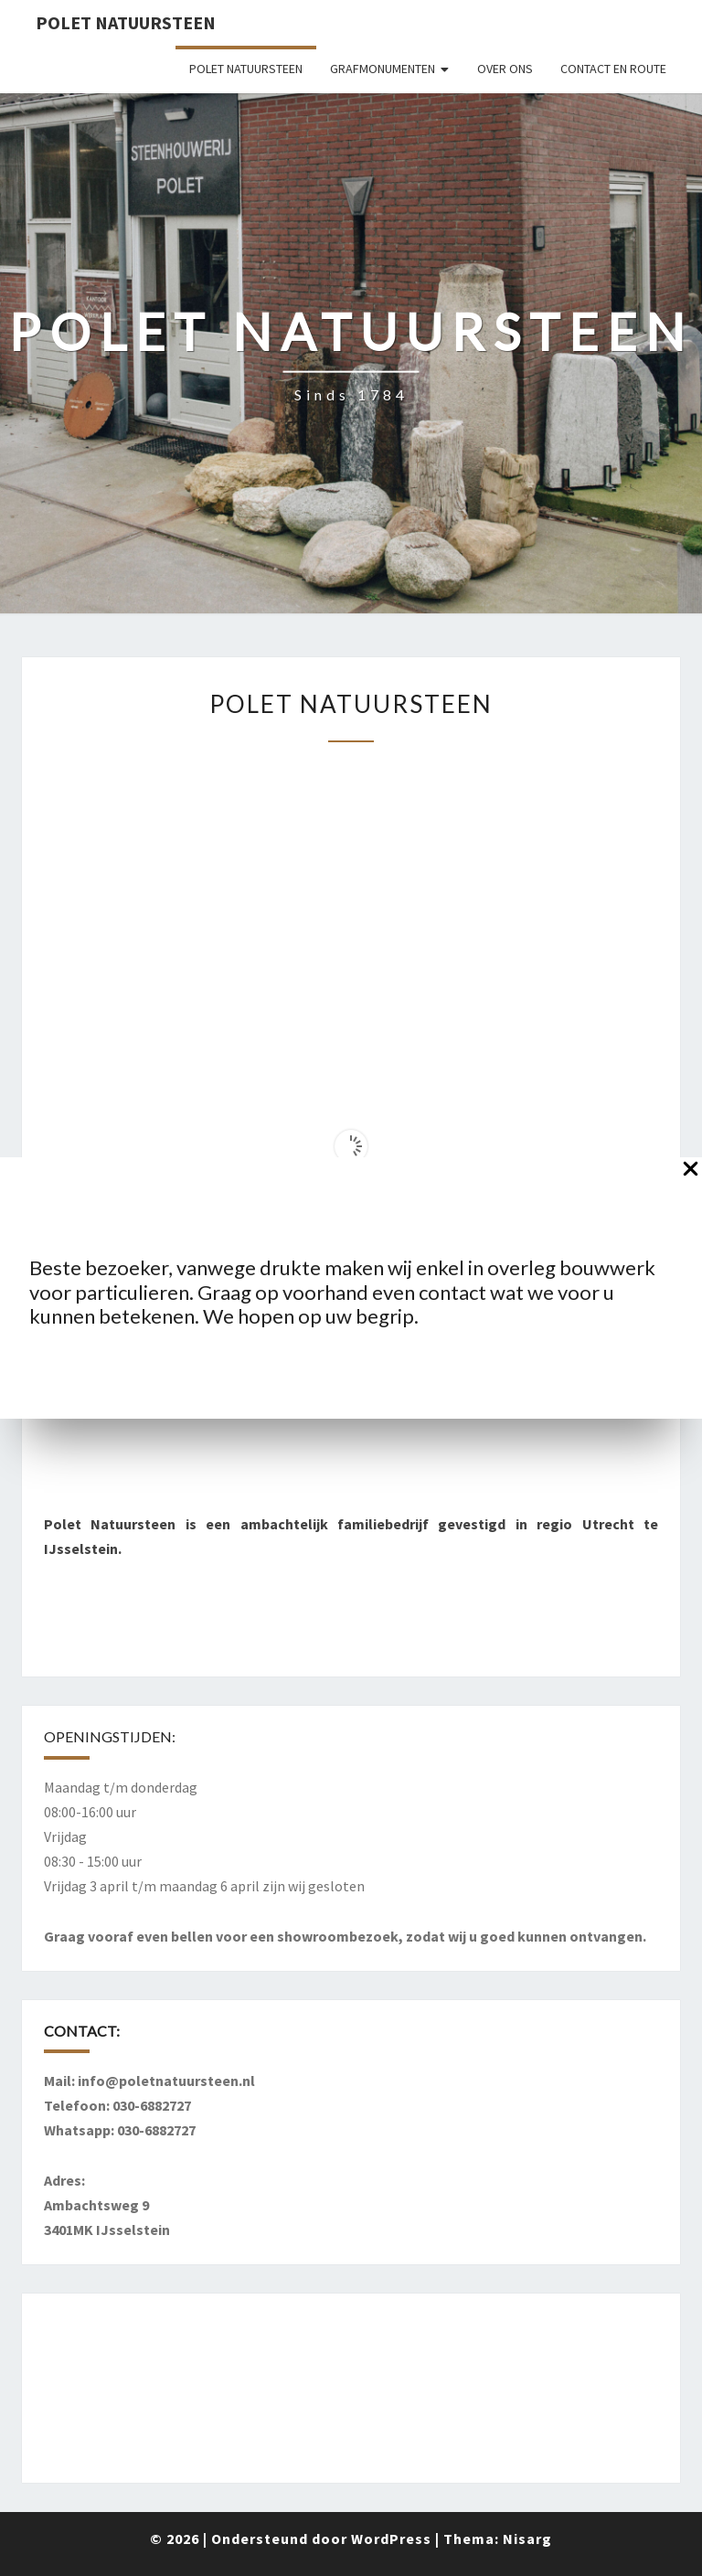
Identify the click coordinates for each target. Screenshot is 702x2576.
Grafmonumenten (382, 68)
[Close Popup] (690, 1172)
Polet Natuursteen (126, 22)
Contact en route (613, 68)
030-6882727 (151, 2105)
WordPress (391, 2538)
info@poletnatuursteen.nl (166, 2080)
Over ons (505, 68)
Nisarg (527, 2538)
